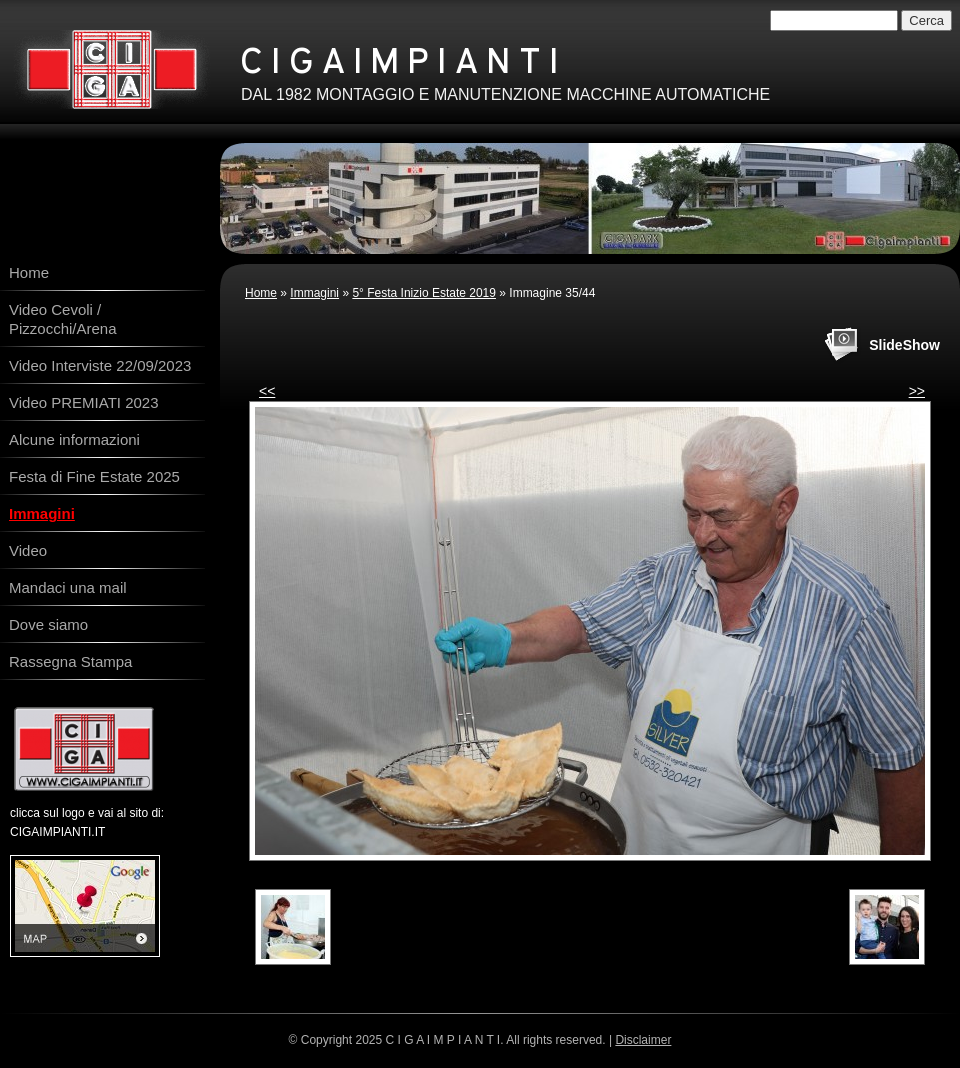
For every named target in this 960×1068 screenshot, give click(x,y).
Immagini (314, 293)
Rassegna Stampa (70, 661)
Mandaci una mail (68, 587)
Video (28, 550)
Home (261, 293)
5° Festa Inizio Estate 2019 (424, 293)
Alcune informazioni (74, 439)
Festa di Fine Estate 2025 (94, 476)
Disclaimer (643, 1040)
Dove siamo (48, 624)
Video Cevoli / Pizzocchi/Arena (63, 319)
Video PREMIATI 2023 (84, 402)
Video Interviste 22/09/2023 (100, 365)
